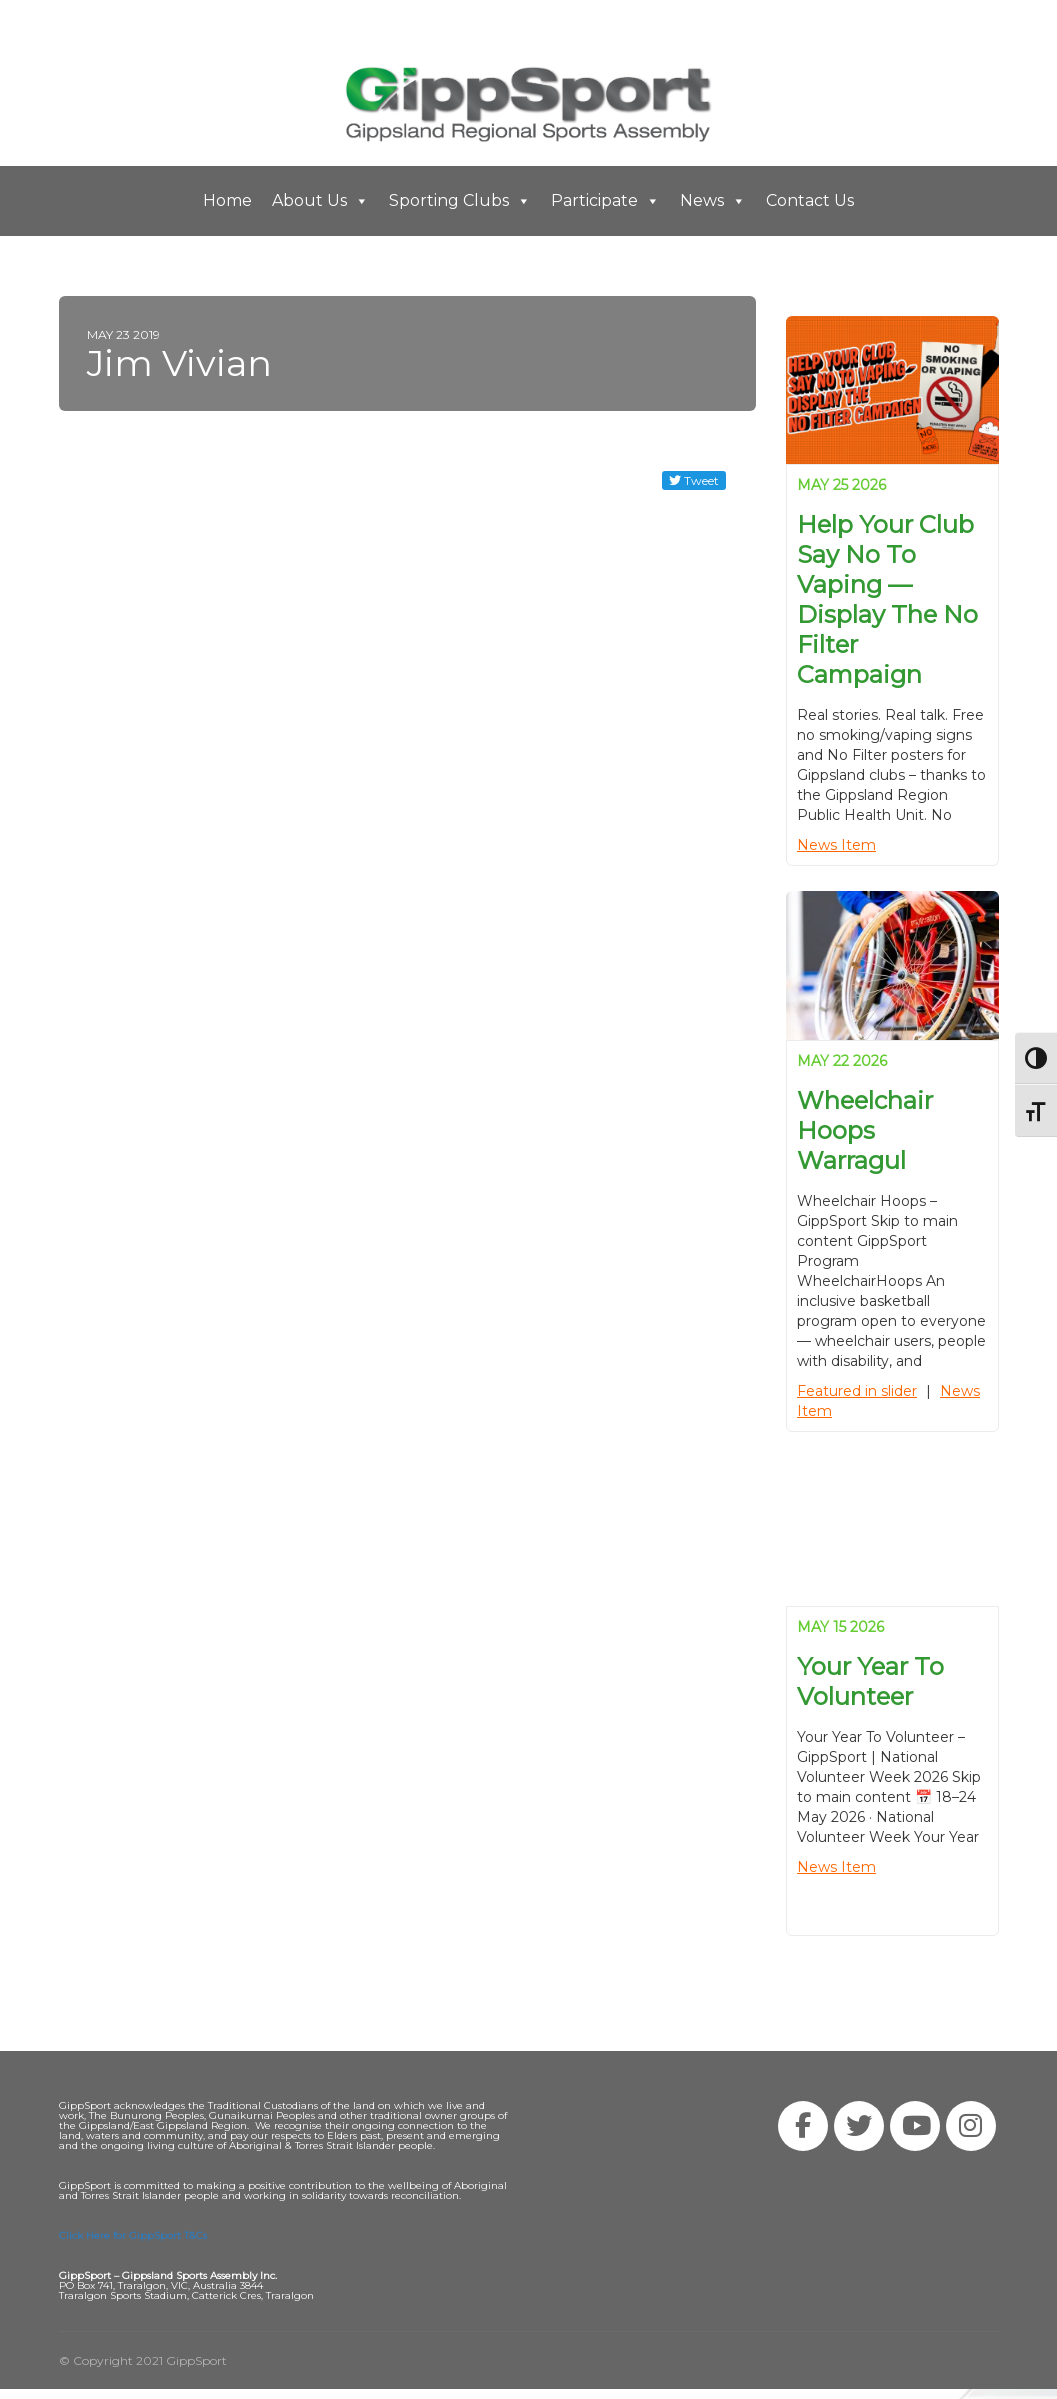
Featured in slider (857, 1391)
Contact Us (810, 200)
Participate (605, 201)
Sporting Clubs (460, 201)
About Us (320, 201)
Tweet (694, 480)
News (713, 201)
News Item (836, 845)
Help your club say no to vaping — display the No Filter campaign (887, 599)
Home (227, 200)
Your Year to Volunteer (870, 1681)
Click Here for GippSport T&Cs (133, 2235)
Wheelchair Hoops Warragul (865, 1130)
